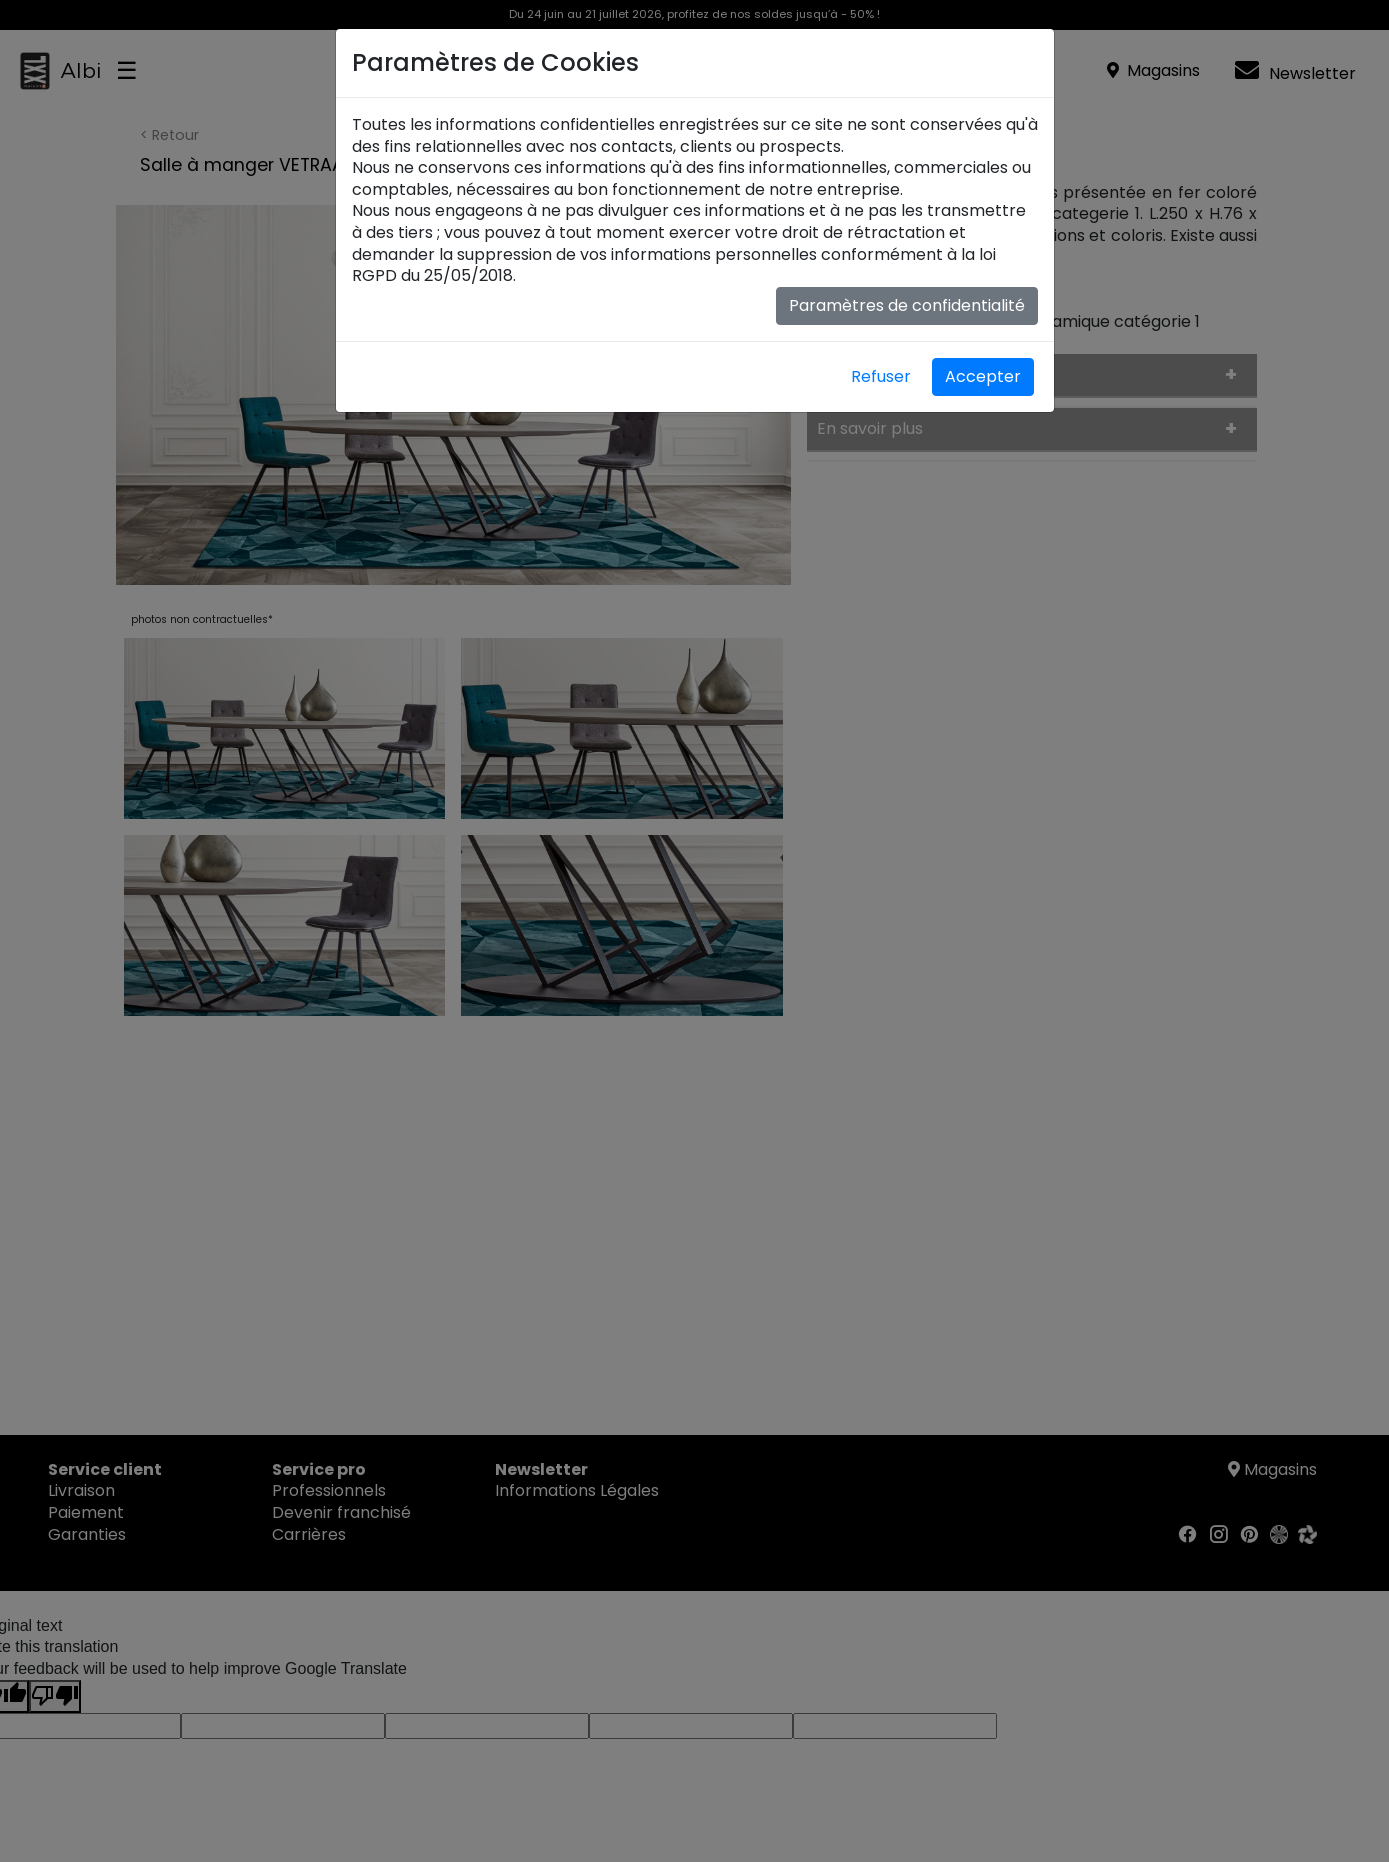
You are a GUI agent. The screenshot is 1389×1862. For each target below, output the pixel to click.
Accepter (983, 376)
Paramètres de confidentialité (907, 305)
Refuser (881, 376)
